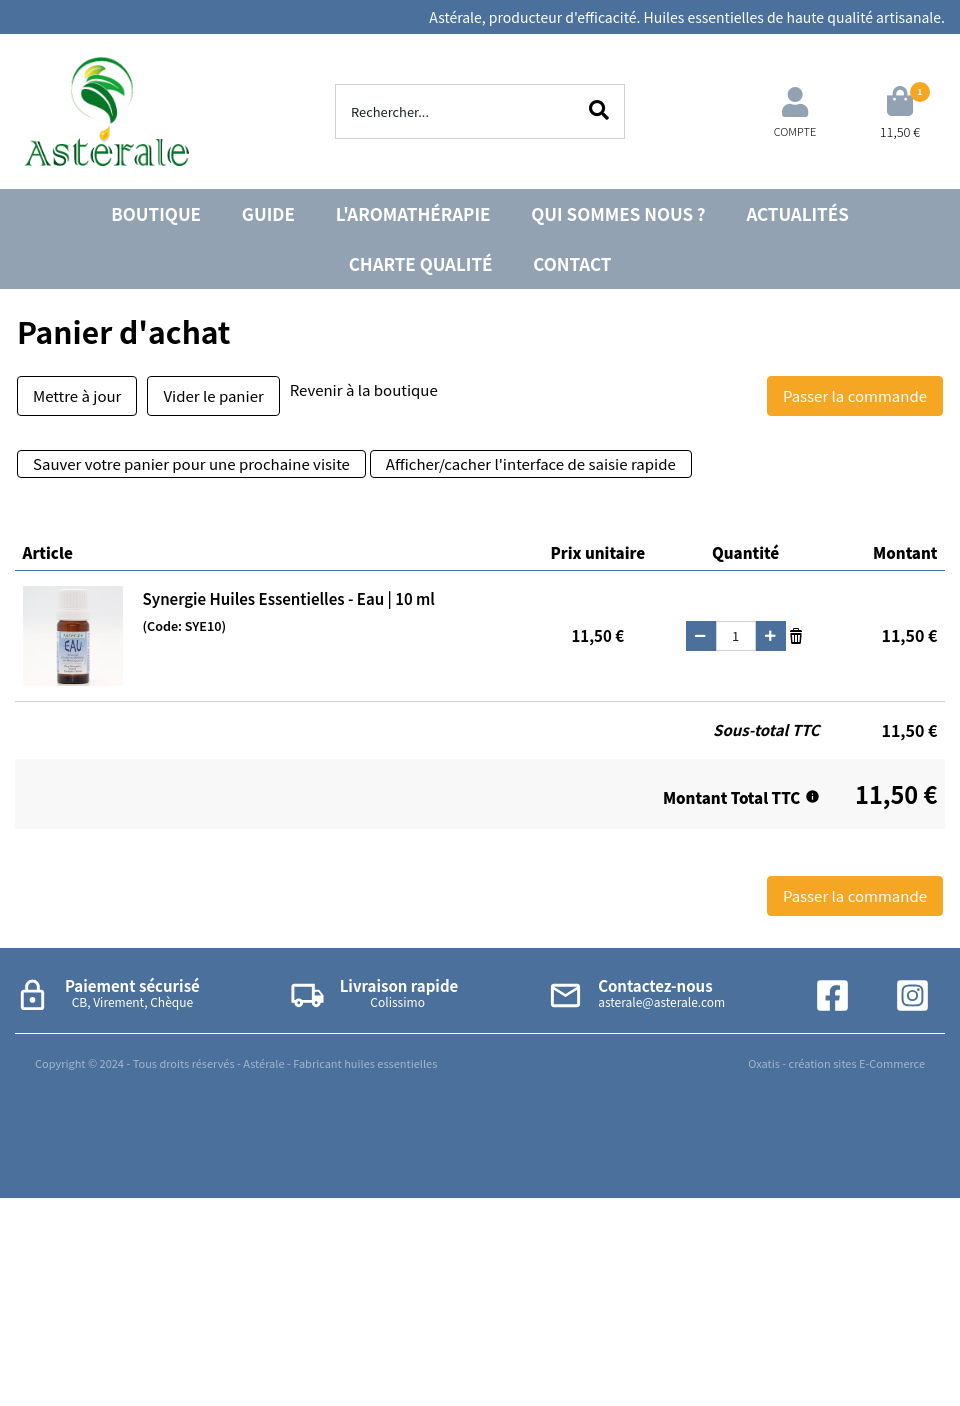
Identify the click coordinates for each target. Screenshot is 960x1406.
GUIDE (268, 213)
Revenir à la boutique (364, 389)
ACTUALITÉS (797, 213)
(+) (771, 636)
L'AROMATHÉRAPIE (413, 213)
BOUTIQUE (156, 213)
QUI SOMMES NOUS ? (618, 213)
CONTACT (572, 263)
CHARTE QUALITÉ (421, 263)
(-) (701, 636)
